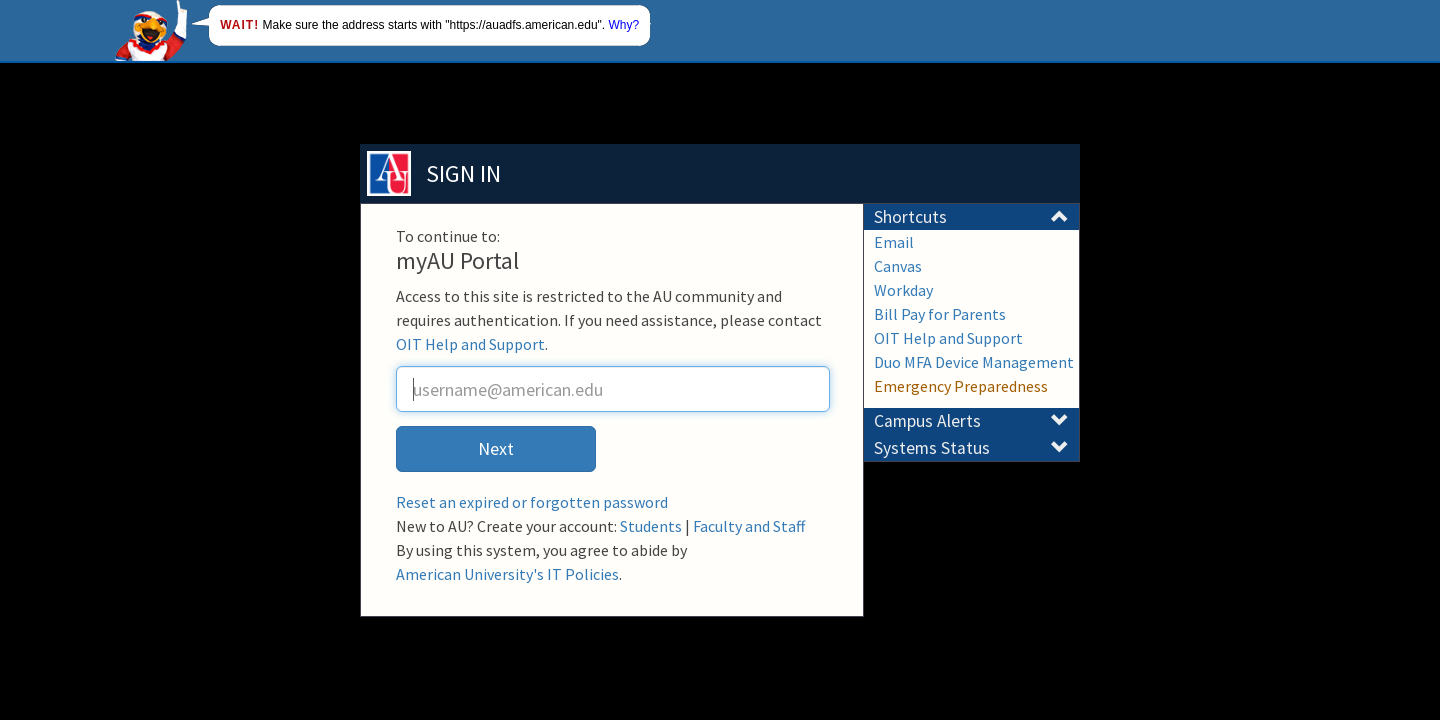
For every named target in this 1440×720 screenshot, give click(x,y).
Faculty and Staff (749, 526)
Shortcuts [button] (971, 217)
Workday (903, 290)
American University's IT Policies (507, 574)
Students (651, 526)
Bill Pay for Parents (940, 314)
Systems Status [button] (971, 448)
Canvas (898, 266)
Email (894, 242)
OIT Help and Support (470, 344)
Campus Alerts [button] (971, 421)
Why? (624, 25)
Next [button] (496, 448)
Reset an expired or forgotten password (532, 502)
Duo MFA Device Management (974, 362)
